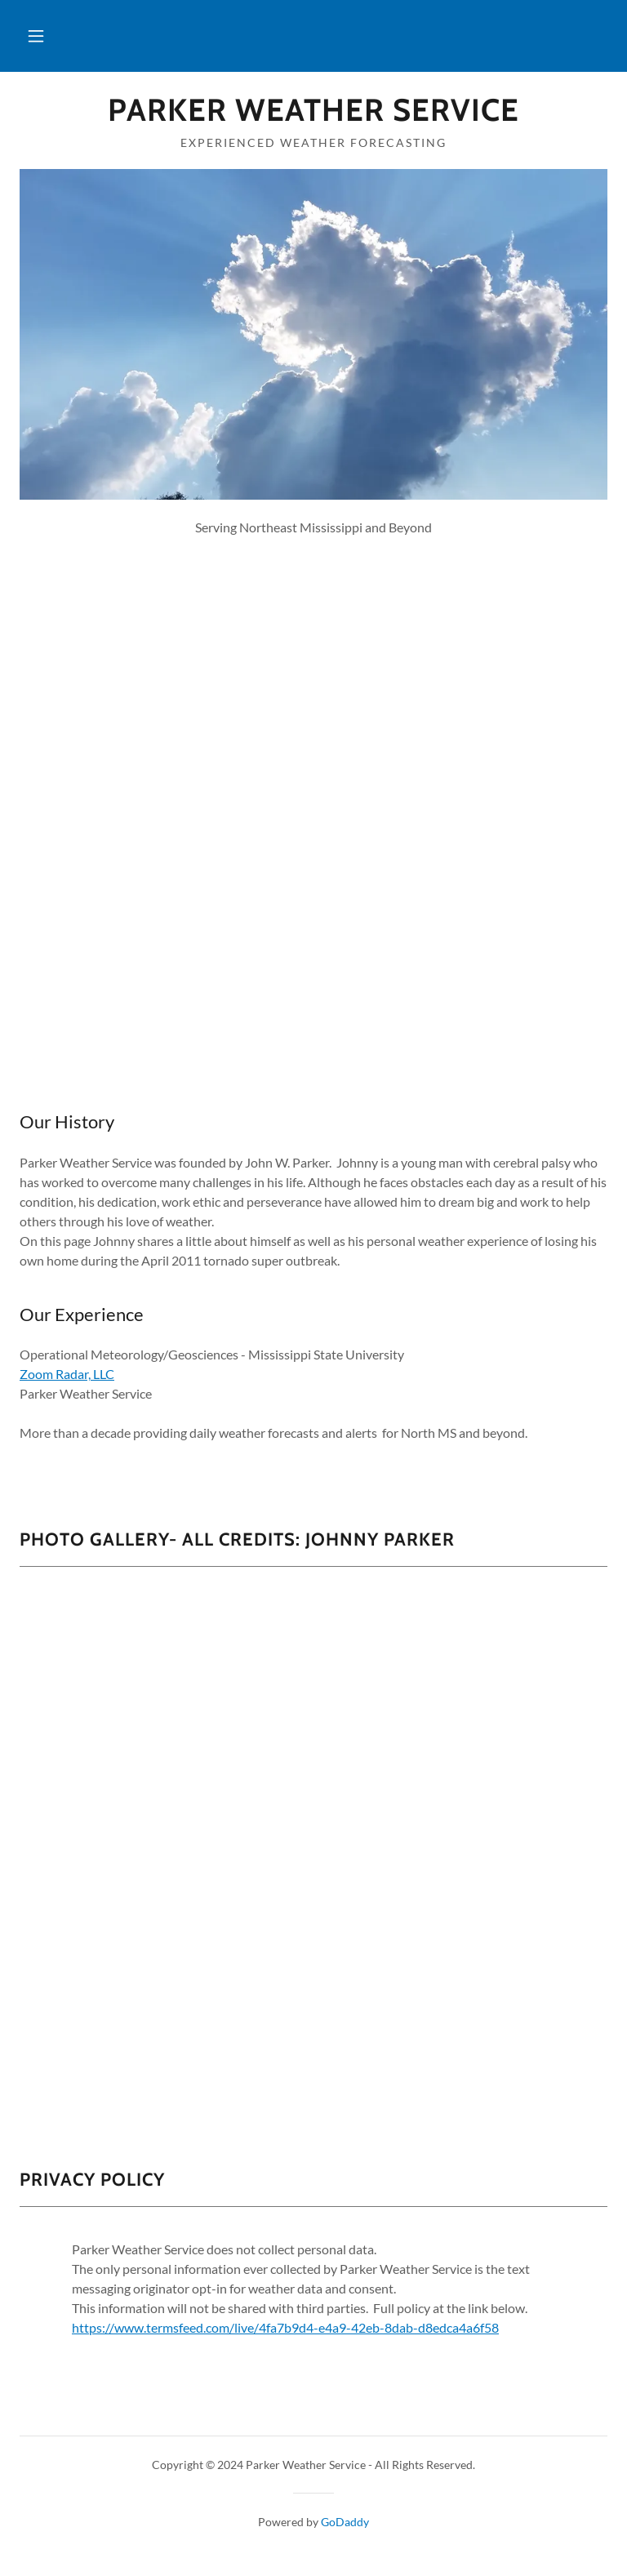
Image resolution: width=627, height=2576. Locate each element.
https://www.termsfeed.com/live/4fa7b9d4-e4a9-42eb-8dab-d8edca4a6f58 (285, 2327)
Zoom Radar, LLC (67, 1373)
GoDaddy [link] (345, 2522)
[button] (36, 36)
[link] (313, 115)
